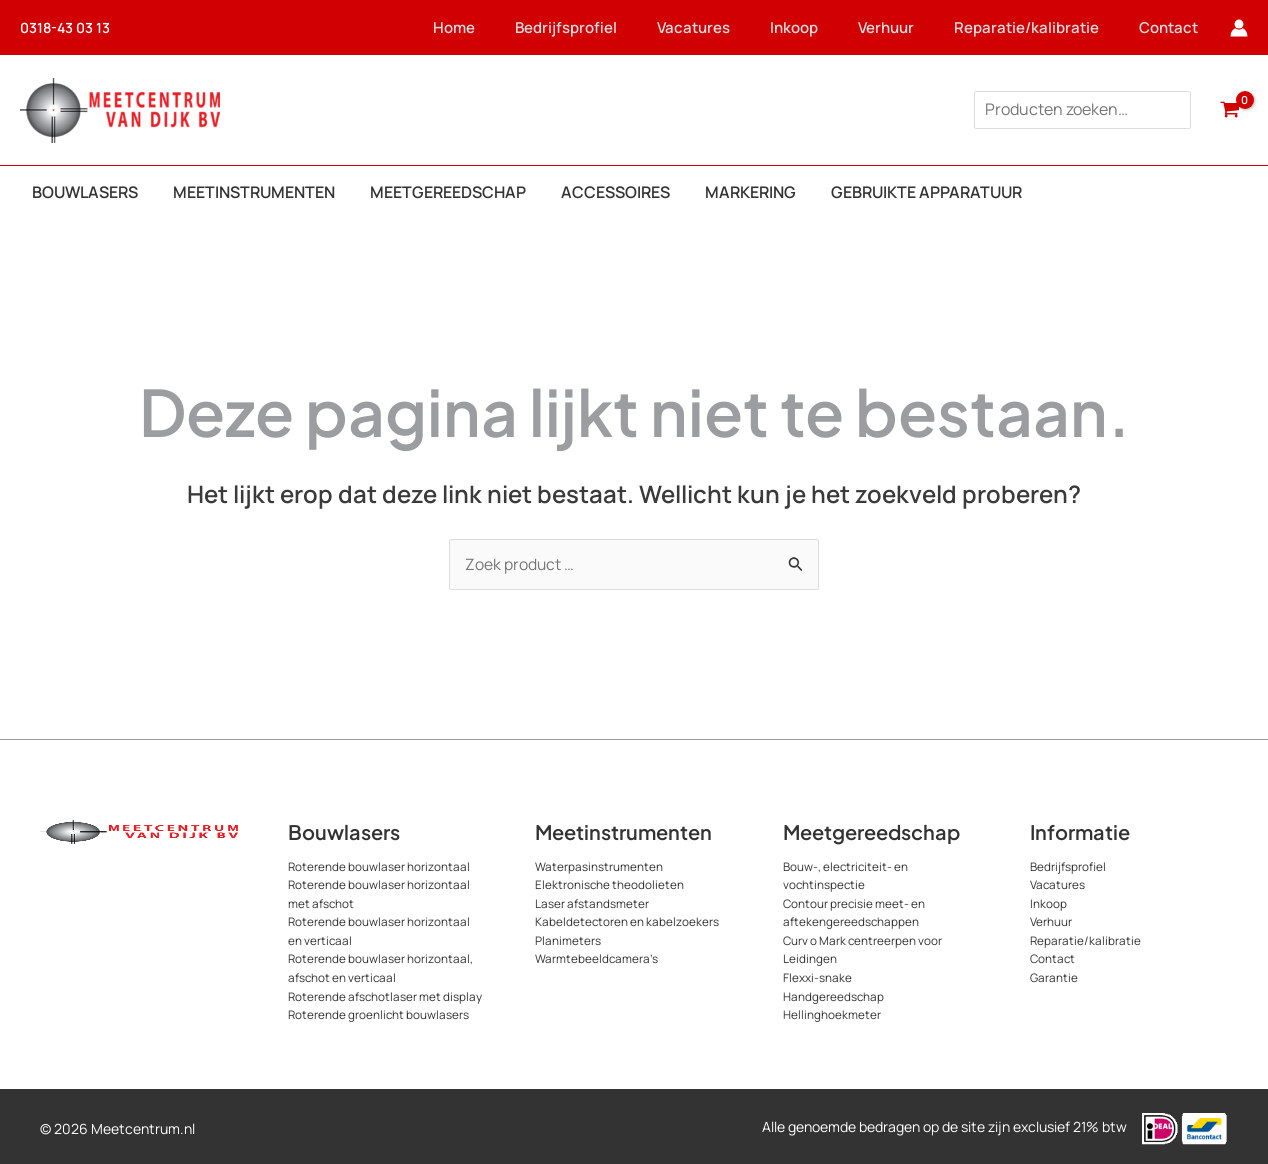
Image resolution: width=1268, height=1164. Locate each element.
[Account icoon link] (1239, 28)
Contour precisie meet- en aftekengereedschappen (855, 911)
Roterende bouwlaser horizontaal (379, 866)
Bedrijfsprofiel (578, 27)
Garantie (1054, 974)
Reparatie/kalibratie (1038, 27)
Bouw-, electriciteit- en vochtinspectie (846, 875)
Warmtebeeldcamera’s (597, 956)
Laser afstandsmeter (592, 902)
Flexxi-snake (817, 974)
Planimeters (568, 938)
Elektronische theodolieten (610, 884)
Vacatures (705, 27)
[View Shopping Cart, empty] (1229, 110)
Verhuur (898, 27)
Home (466, 27)
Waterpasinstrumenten (599, 866)
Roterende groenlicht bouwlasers (379, 1010)
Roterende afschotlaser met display (386, 992)
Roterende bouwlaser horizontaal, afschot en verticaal (381, 965)
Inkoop (806, 27)
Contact (1180, 27)
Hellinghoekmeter (832, 1010)
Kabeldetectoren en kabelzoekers (627, 920)
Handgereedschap (834, 992)
